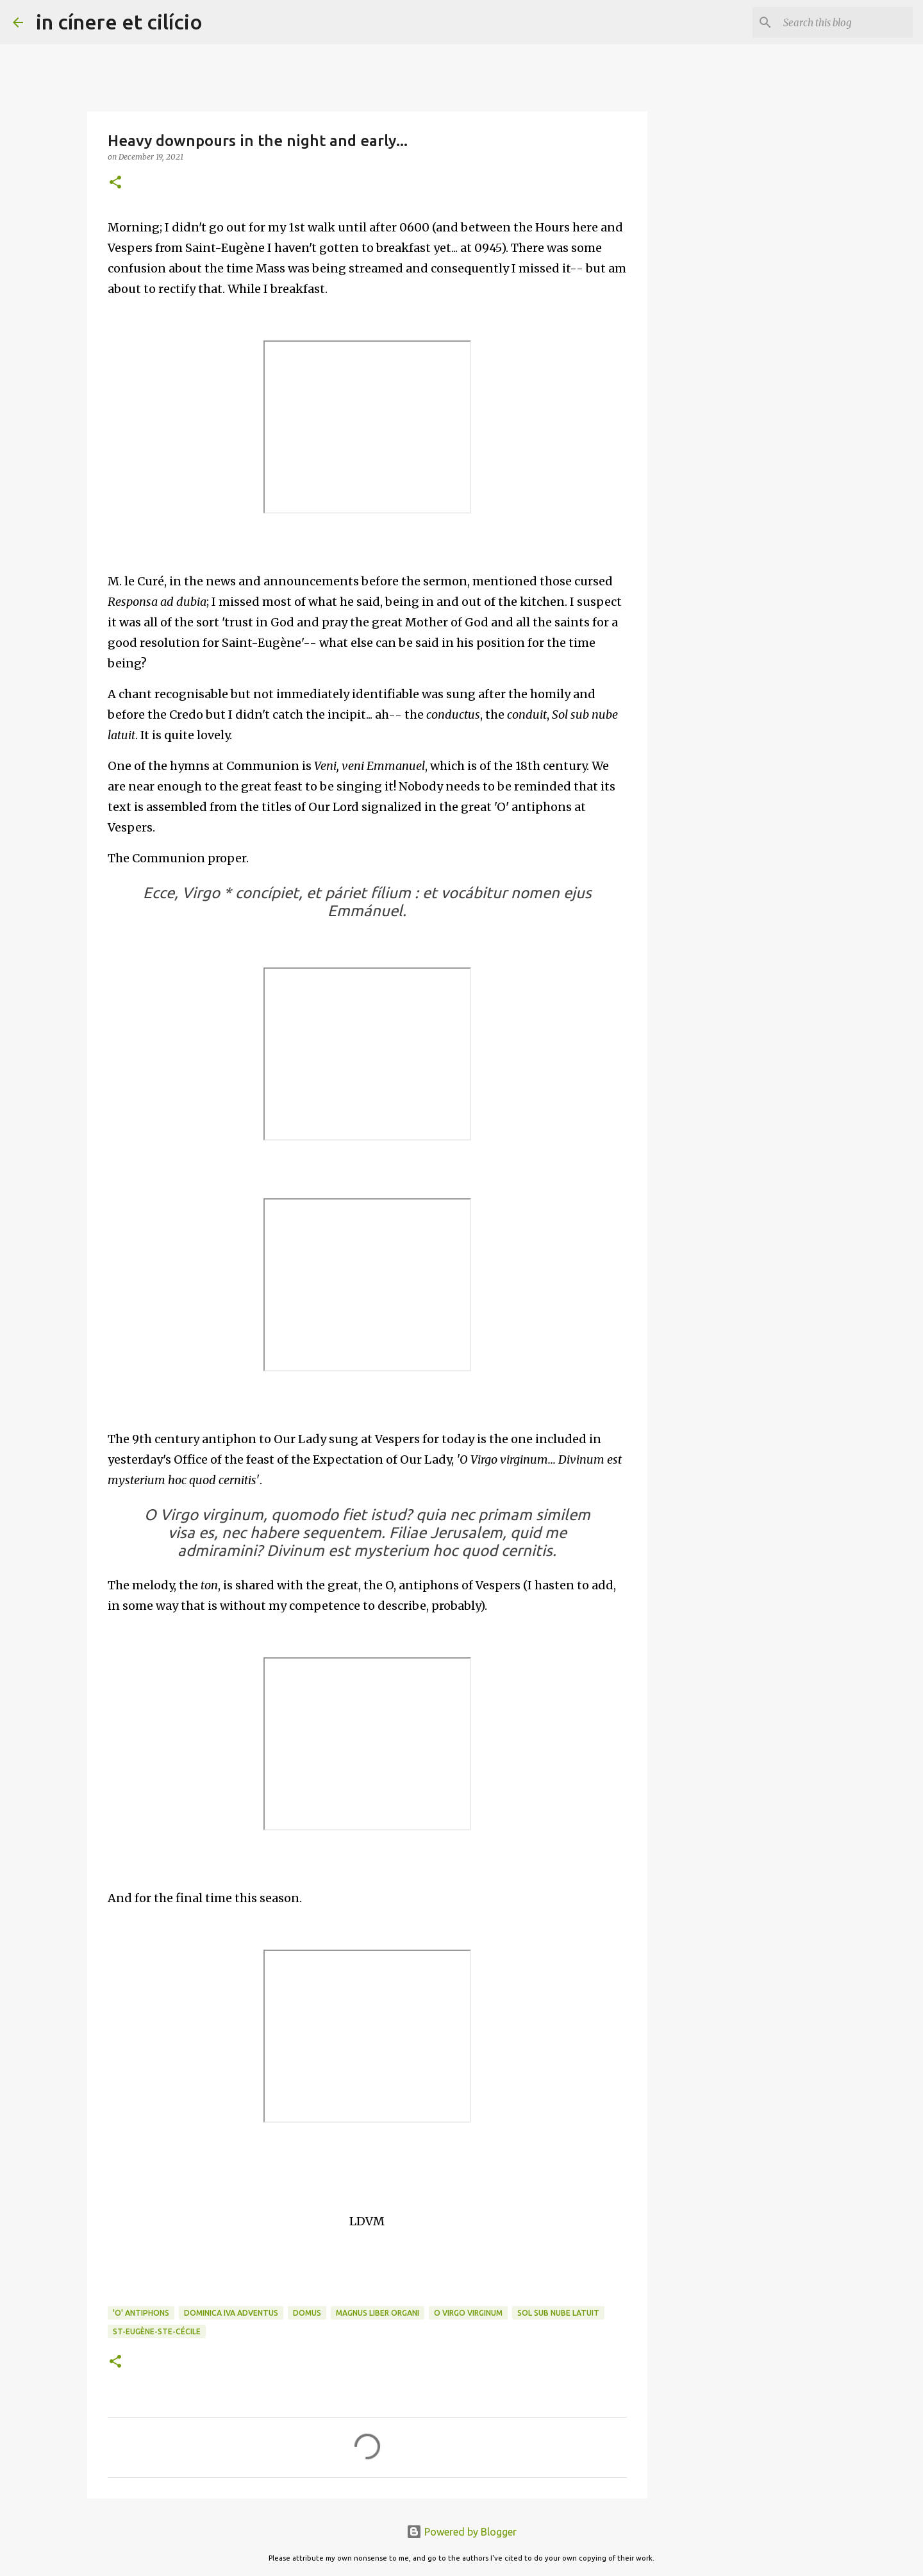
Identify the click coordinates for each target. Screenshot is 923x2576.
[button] (115, 183)
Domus (307, 2313)
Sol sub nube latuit (558, 2313)
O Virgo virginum (468, 2313)
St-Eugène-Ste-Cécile (157, 2331)
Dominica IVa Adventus (231, 2313)
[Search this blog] (845, 22)
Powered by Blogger (461, 2532)
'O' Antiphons (141, 2313)
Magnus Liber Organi (377, 2313)
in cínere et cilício (119, 21)
